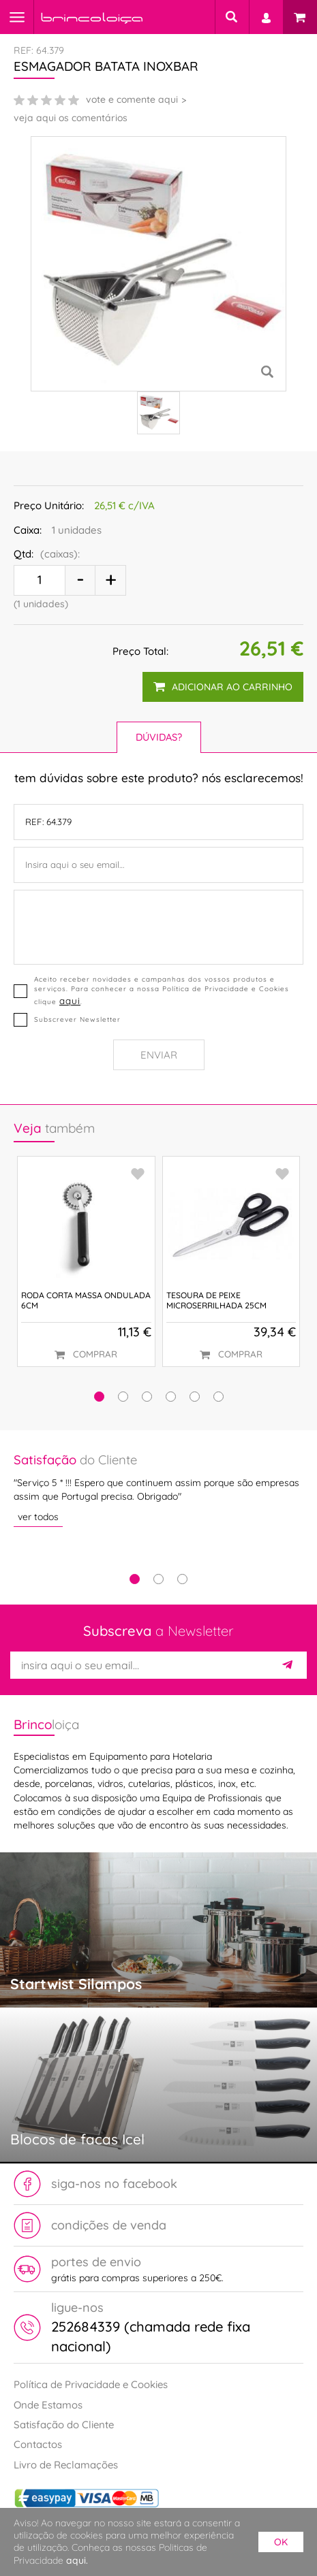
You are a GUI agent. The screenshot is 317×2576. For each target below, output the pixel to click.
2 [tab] (158, 1579)
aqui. (77, 2560)
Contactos (38, 2444)
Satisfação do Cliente (64, 2424)
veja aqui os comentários (70, 118)
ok (281, 2542)
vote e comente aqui (132, 99)
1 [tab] (135, 1579)
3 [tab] (182, 1579)
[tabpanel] (158, 1489)
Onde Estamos (48, 2404)
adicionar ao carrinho (222, 687)
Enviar (158, 1054)
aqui (69, 1000)
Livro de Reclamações (66, 2464)
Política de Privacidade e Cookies (91, 2384)
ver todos (38, 1516)
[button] (99, 1396)
